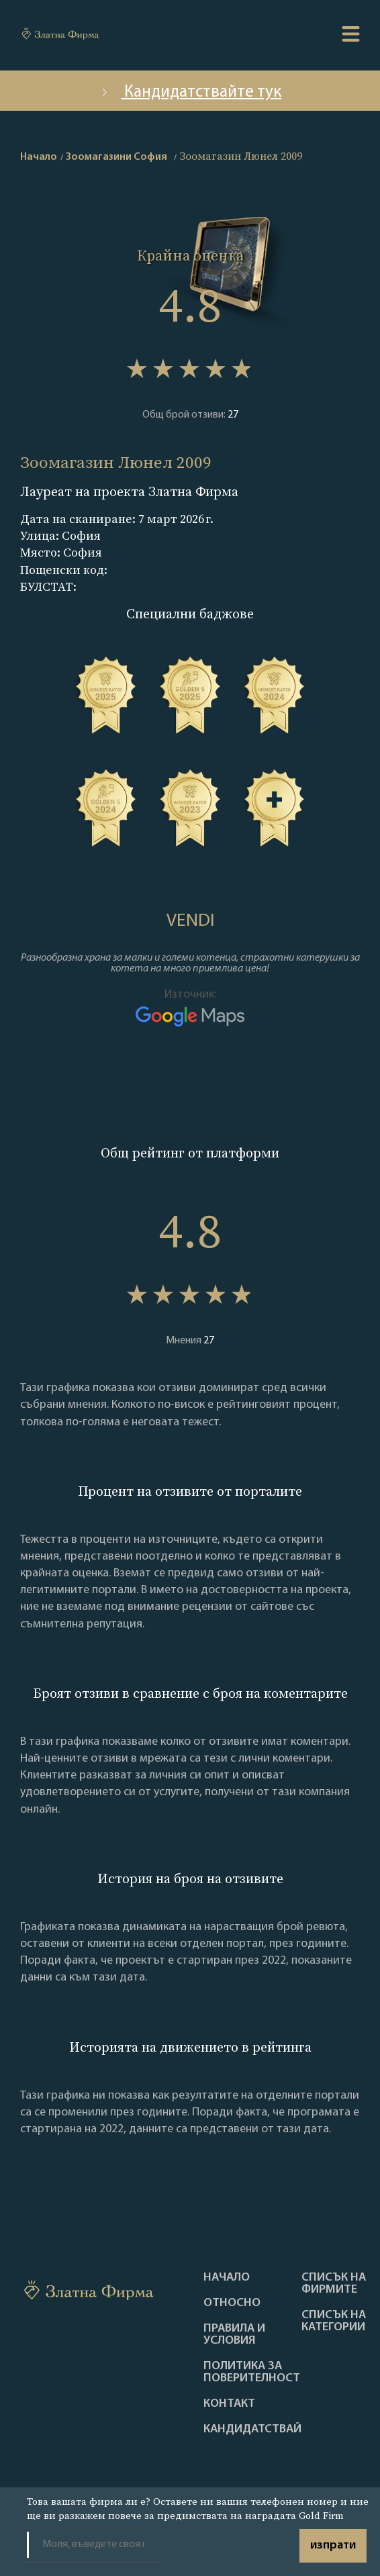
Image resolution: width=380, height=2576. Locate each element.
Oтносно (231, 2303)
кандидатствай (252, 2430)
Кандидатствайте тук (190, 92)
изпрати (333, 2545)
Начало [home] (38, 157)
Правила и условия (234, 2335)
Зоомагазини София (116, 157)
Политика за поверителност (251, 2372)
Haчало (226, 2278)
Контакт (229, 2404)
